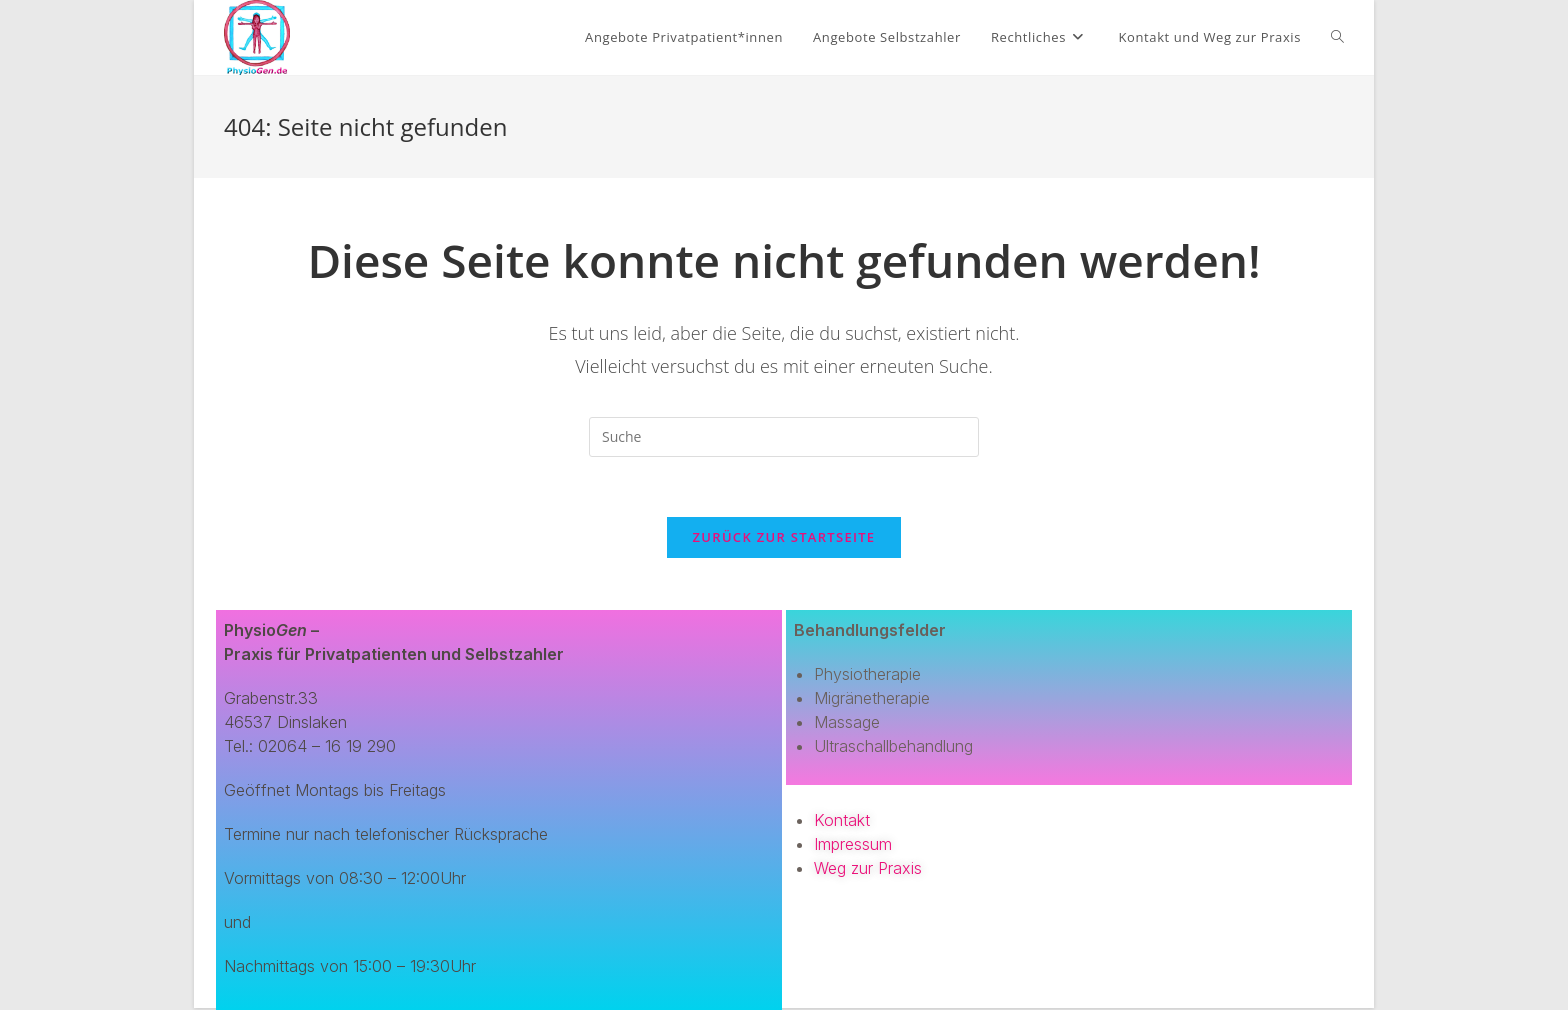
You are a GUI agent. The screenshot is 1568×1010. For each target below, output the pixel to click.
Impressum (853, 844)
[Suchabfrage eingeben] (784, 437)
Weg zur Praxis (868, 868)
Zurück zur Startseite (784, 537)
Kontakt (842, 820)
